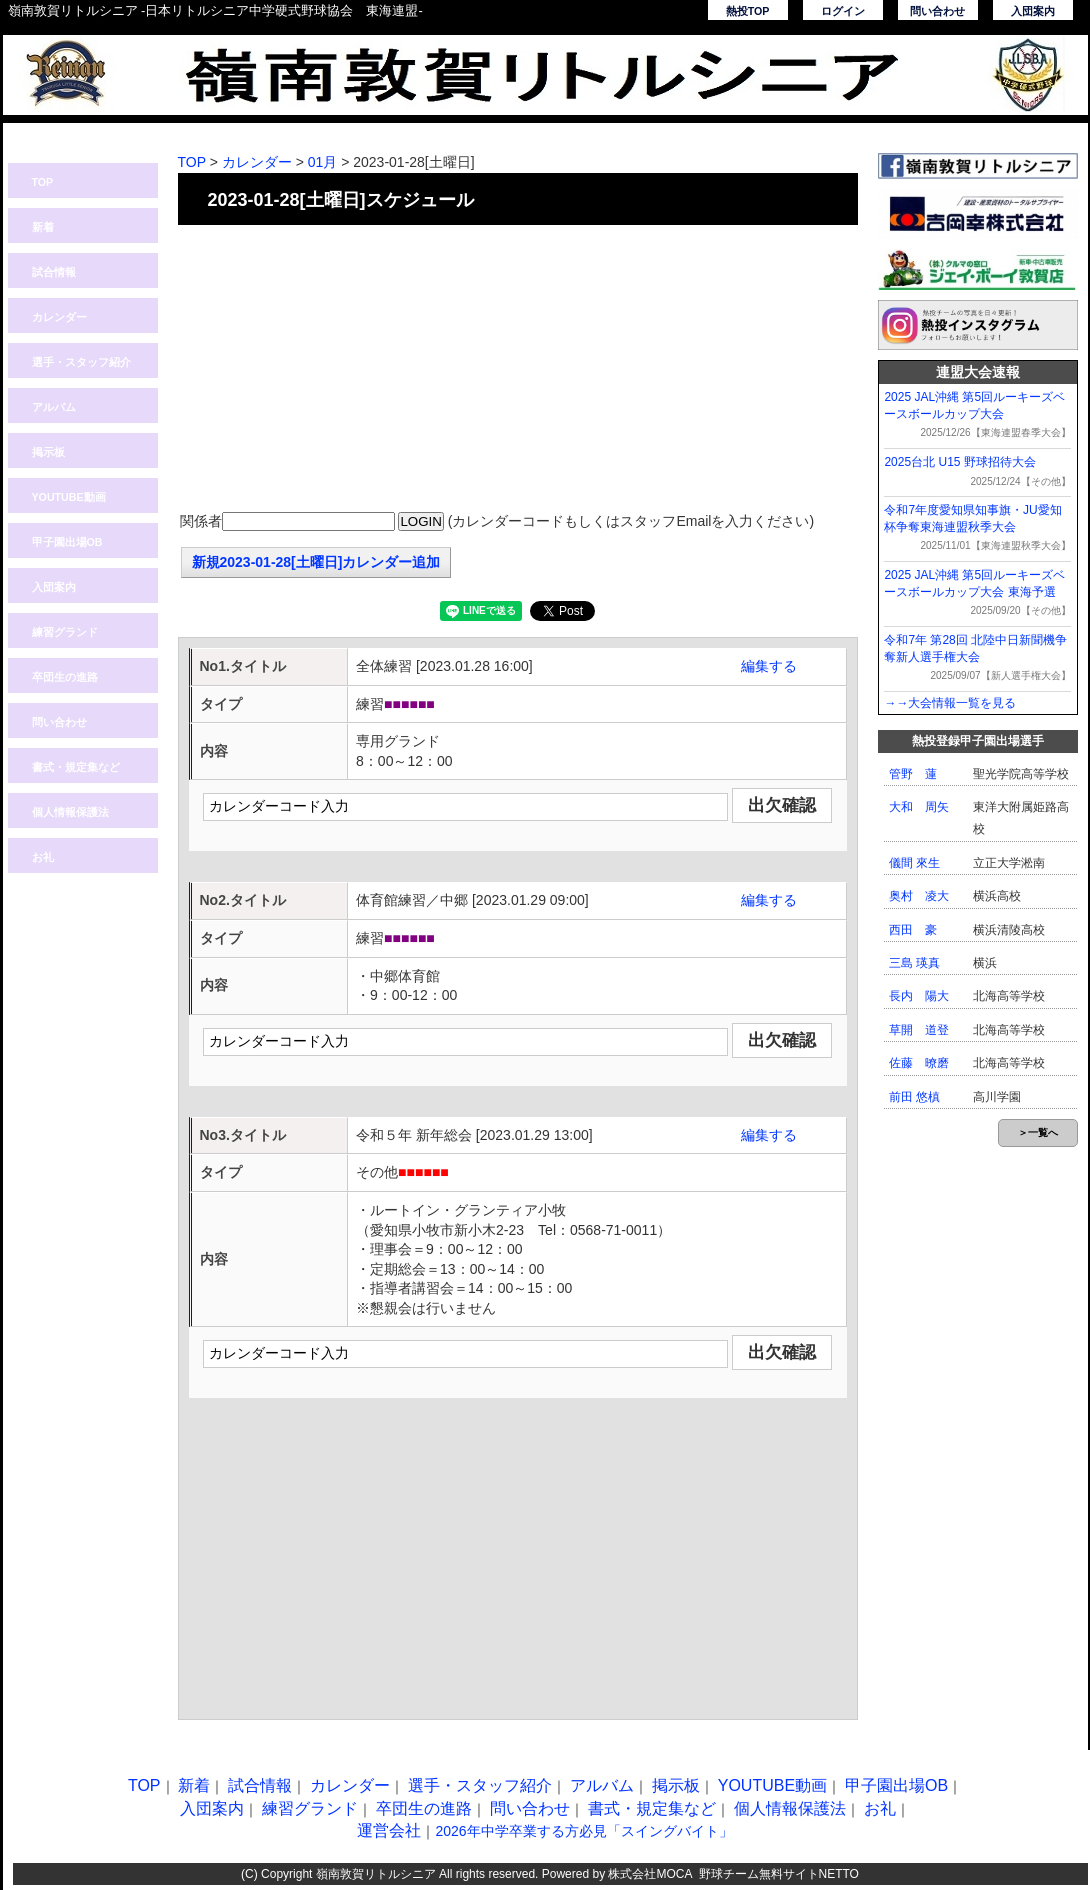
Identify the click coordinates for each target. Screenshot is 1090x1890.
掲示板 (48, 452)
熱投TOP (748, 11)
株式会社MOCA (649, 1874)
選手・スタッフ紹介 (81, 362)
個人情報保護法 (70, 812)
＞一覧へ (1038, 1132)
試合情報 (54, 272)
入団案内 (1033, 11)
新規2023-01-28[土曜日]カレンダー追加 (316, 562)
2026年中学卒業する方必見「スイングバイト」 (583, 1831)
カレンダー (59, 317)
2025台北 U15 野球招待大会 (959, 462)
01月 (323, 162)
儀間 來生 (914, 863)
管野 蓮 (913, 774)
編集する (769, 666)
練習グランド (65, 632)
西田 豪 (913, 930)
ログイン (843, 11)
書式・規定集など (76, 767)
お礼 (43, 857)
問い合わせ (937, 11)
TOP (43, 182)
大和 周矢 (919, 807)
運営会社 (389, 1830)
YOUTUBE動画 (69, 497)
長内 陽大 (919, 996)
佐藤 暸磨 (919, 1063)
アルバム (54, 407)
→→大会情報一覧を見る (950, 703)
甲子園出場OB (67, 542)
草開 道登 (919, 1030)
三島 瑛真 (914, 963)
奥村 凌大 (919, 896)
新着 (43, 227)
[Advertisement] (518, 370)
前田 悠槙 (914, 1097)
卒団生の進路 (65, 677)
